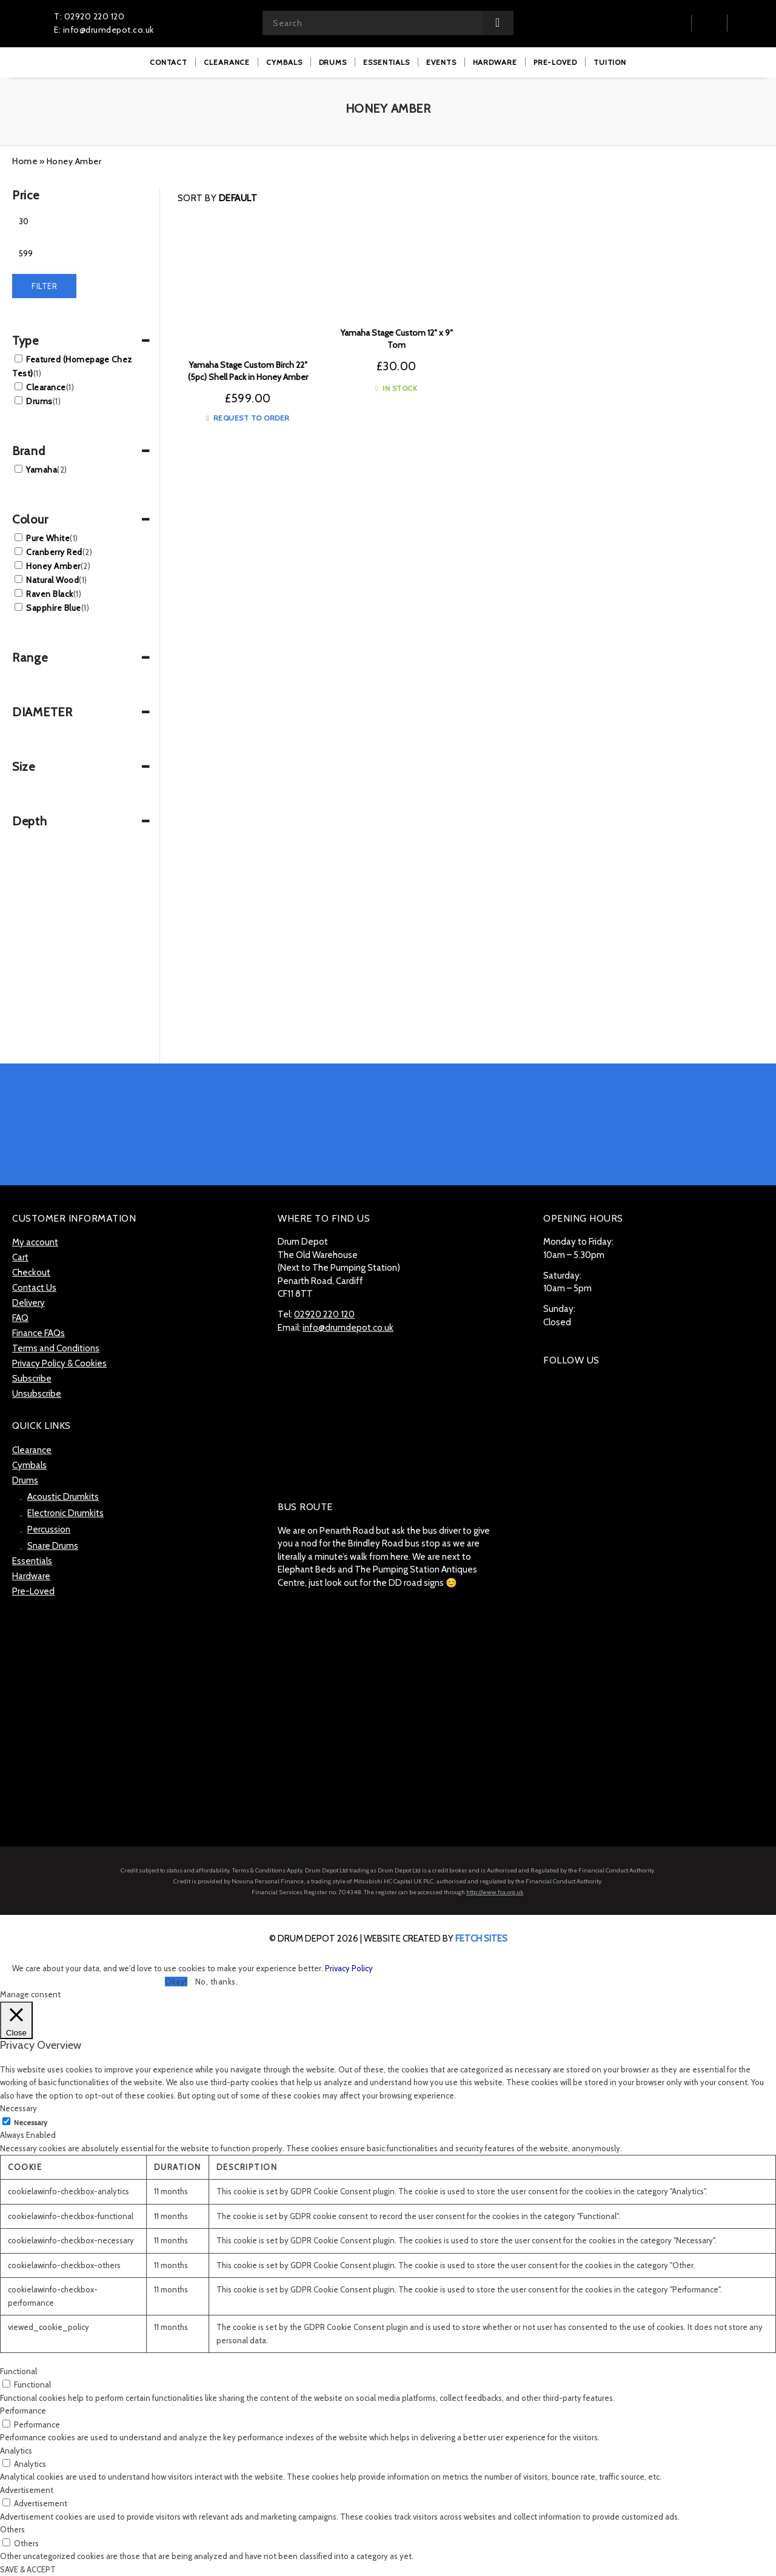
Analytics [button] (16, 2450)
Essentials (32, 1561)
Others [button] (12, 2529)
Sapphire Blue (57, 608)
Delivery (28, 1302)
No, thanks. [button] (216, 1981)
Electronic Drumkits (65, 1513)
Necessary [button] (18, 2108)
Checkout (31, 1272)
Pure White (52, 538)
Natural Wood (56, 580)
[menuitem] (168, 62)
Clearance (50, 387)
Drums (43, 401)
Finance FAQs (38, 1333)
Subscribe (32, 1378)
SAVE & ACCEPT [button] (28, 2569)
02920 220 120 (324, 1314)
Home (24, 161)
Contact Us (34, 1287)
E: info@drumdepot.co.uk (104, 29)
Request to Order (247, 418)
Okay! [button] (176, 1981)
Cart (20, 1257)
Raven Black (53, 594)
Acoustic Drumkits (63, 1496)
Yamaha (46, 469)
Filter (44, 286)
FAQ (20, 1318)
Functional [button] (18, 2371)
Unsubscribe (36, 1393)
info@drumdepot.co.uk (348, 1327)
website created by (435, 1938)
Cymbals (29, 1465)
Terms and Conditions (55, 1348)
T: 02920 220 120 (89, 16)
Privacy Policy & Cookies (59, 1363)
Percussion (48, 1529)
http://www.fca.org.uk (494, 1892)
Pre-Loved (33, 1591)
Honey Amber (58, 566)
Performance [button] (23, 2410)
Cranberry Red (59, 552)
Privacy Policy (349, 1968)
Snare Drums (52, 1545)
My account (35, 1242)
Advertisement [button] (26, 2490)
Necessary (30, 2122)
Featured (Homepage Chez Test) (72, 366)
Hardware (31, 1576)
